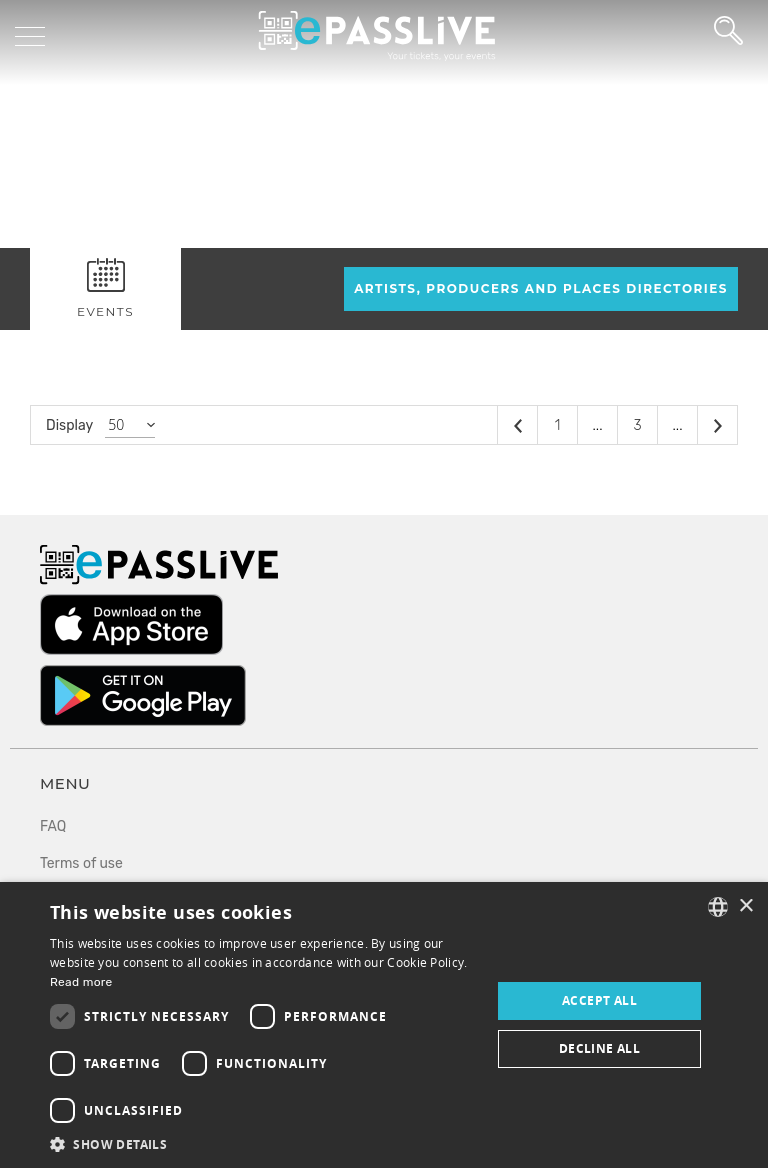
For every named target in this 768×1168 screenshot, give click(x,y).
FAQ (53, 826)
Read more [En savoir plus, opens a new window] (81, 982)
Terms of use (81, 863)
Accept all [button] (599, 1000)
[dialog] (384, 1025)
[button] (264, 1143)
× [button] (745, 906)
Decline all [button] (599, 1048)
